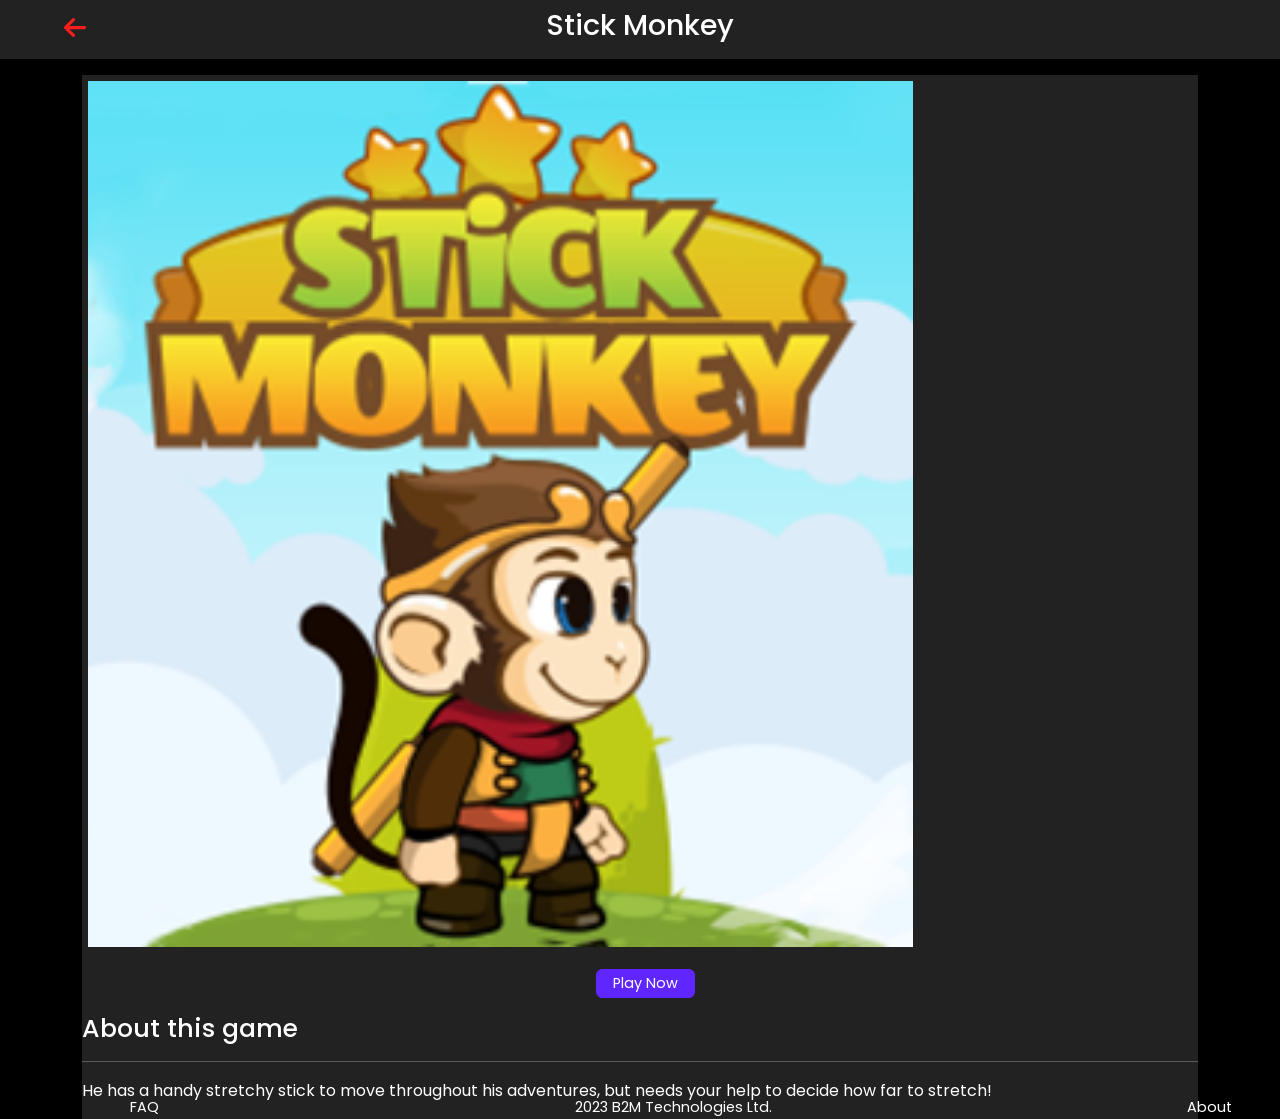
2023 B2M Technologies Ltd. (673, 1107)
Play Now (645, 983)
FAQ (144, 1107)
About (1209, 1107)
